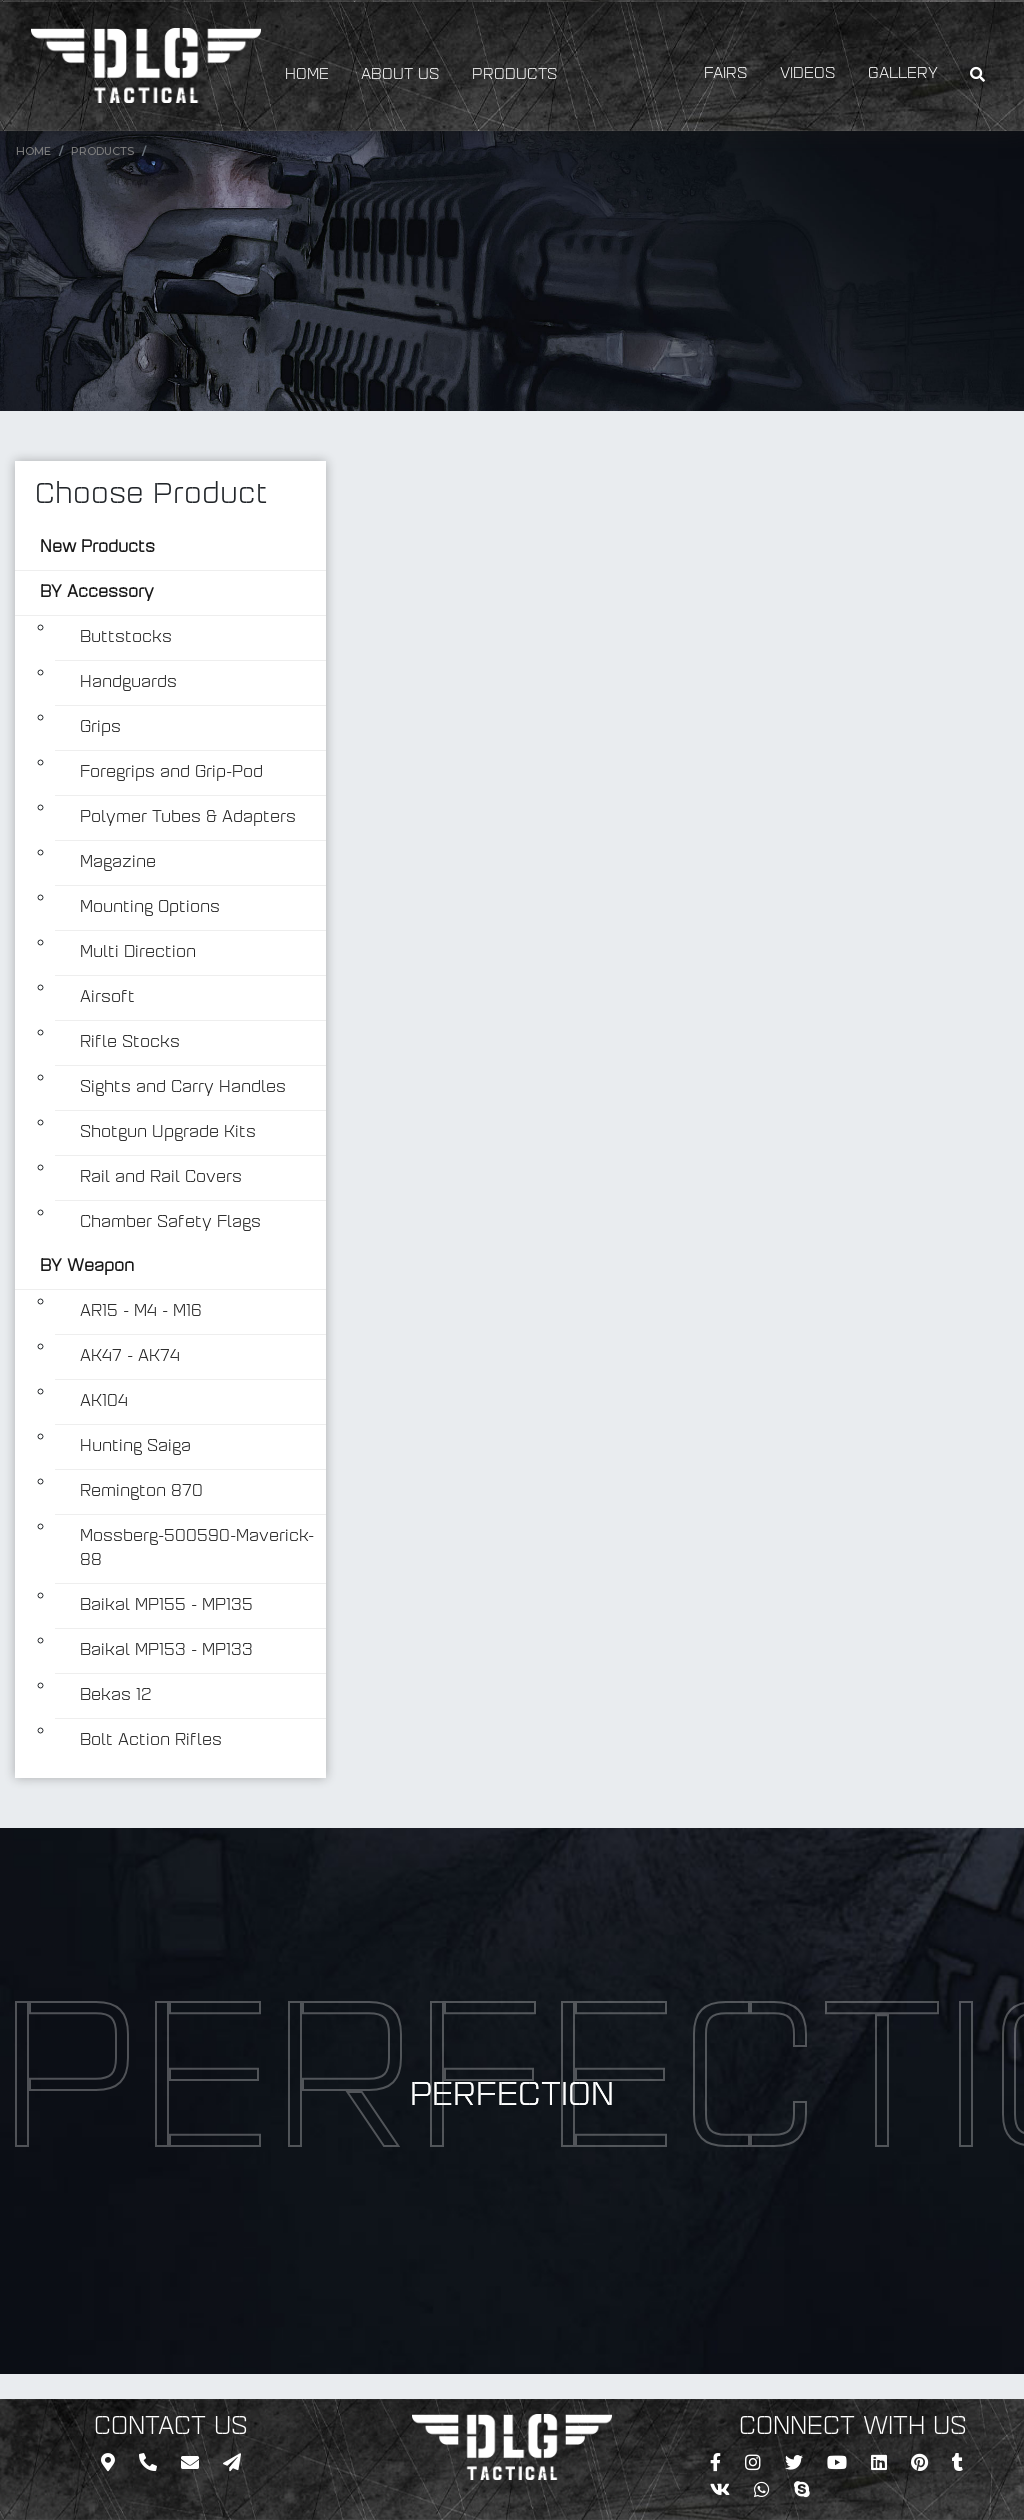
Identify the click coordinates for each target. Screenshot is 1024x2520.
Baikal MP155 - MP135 (166, 1606)
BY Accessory (97, 593)
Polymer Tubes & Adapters (188, 818)
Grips (100, 728)
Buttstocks (126, 638)
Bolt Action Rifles (151, 1741)
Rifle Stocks (130, 1043)
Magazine (118, 863)
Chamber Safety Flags (170, 1223)
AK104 (104, 1402)
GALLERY (903, 74)
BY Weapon (87, 1267)
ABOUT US (400, 75)
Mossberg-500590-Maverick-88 (197, 1549)
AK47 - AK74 (130, 1357)
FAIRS (726, 74)
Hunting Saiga (135, 1447)
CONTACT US (171, 2428)
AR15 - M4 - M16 (141, 1312)
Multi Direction (138, 953)
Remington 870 (141, 1492)
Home (33, 151)
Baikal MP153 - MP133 (166, 1651)
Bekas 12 (116, 1696)
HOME (307, 75)
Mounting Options (150, 908)
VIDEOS (808, 74)
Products (102, 151)
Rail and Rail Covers (161, 1178)
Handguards (128, 683)
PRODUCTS (515, 75)
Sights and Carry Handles (183, 1088)
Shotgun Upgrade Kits (168, 1133)
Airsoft (107, 998)
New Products (97, 548)
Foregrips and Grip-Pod (171, 773)
